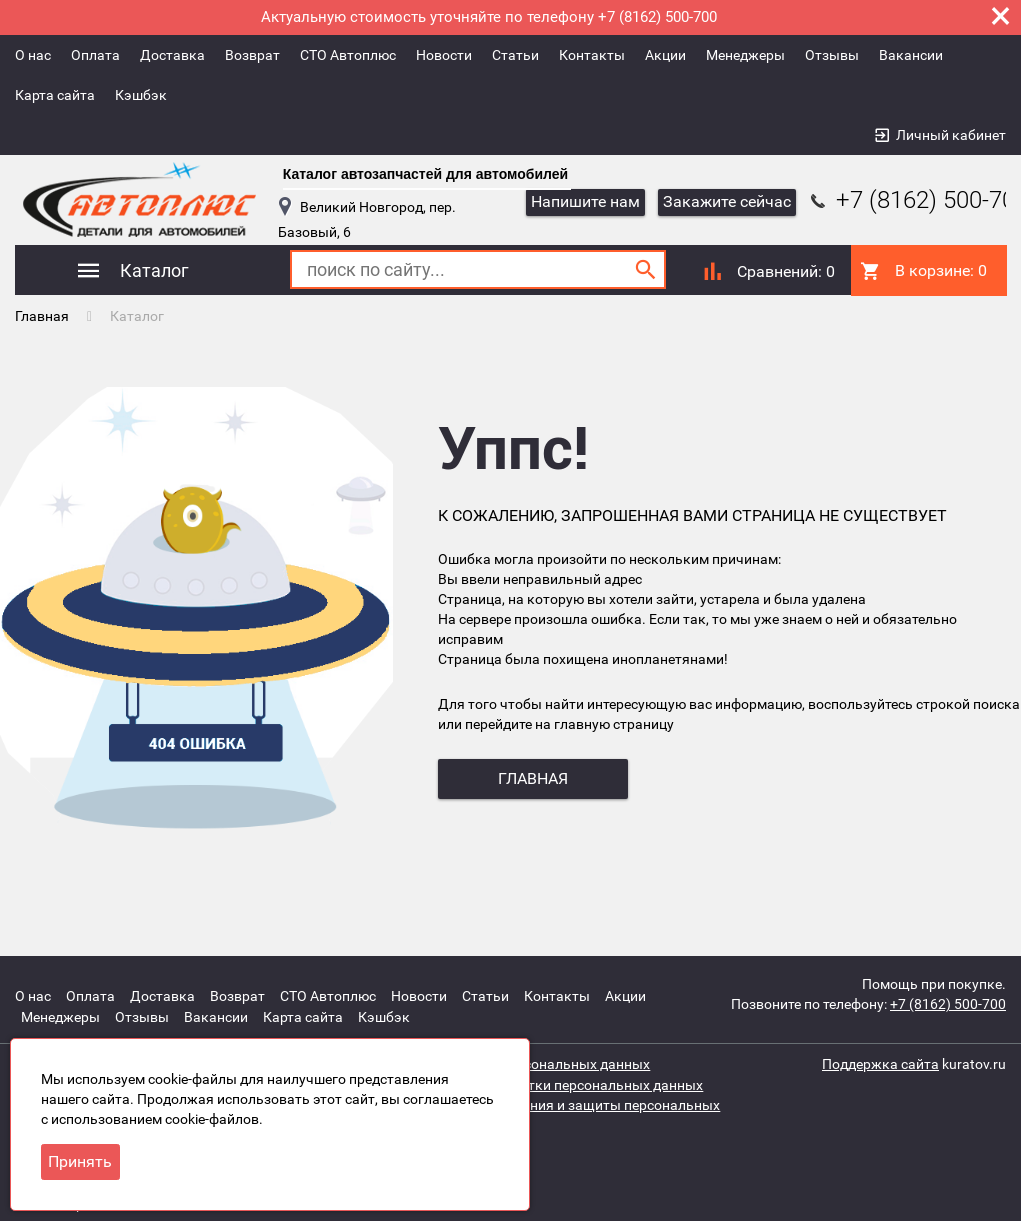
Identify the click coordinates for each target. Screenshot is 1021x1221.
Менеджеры (745, 55)
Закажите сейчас (727, 201)
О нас (33, 55)
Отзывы (832, 55)
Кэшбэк (141, 95)
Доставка (172, 55)
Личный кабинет (951, 135)
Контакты (592, 55)
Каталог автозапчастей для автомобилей (425, 174)
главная (533, 778)
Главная (42, 315)
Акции (665, 55)
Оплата (95, 55)
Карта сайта (55, 95)
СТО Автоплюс (348, 55)
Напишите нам (585, 201)
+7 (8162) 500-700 (948, 1003)
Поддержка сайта (880, 1061)
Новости (444, 55)
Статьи (515, 55)
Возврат (252, 55)
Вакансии (911, 55)
